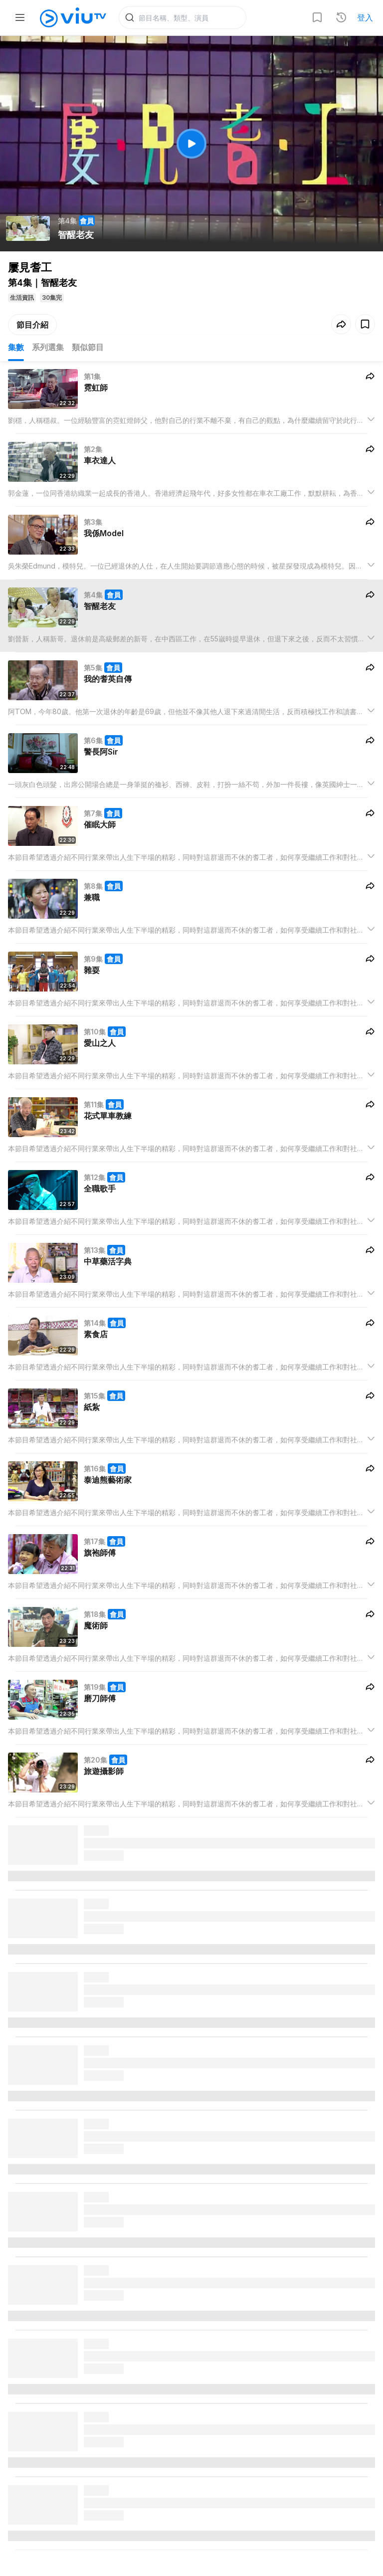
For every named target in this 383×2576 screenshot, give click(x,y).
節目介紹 (32, 325)
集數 (16, 347)
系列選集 (48, 347)
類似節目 (88, 347)
